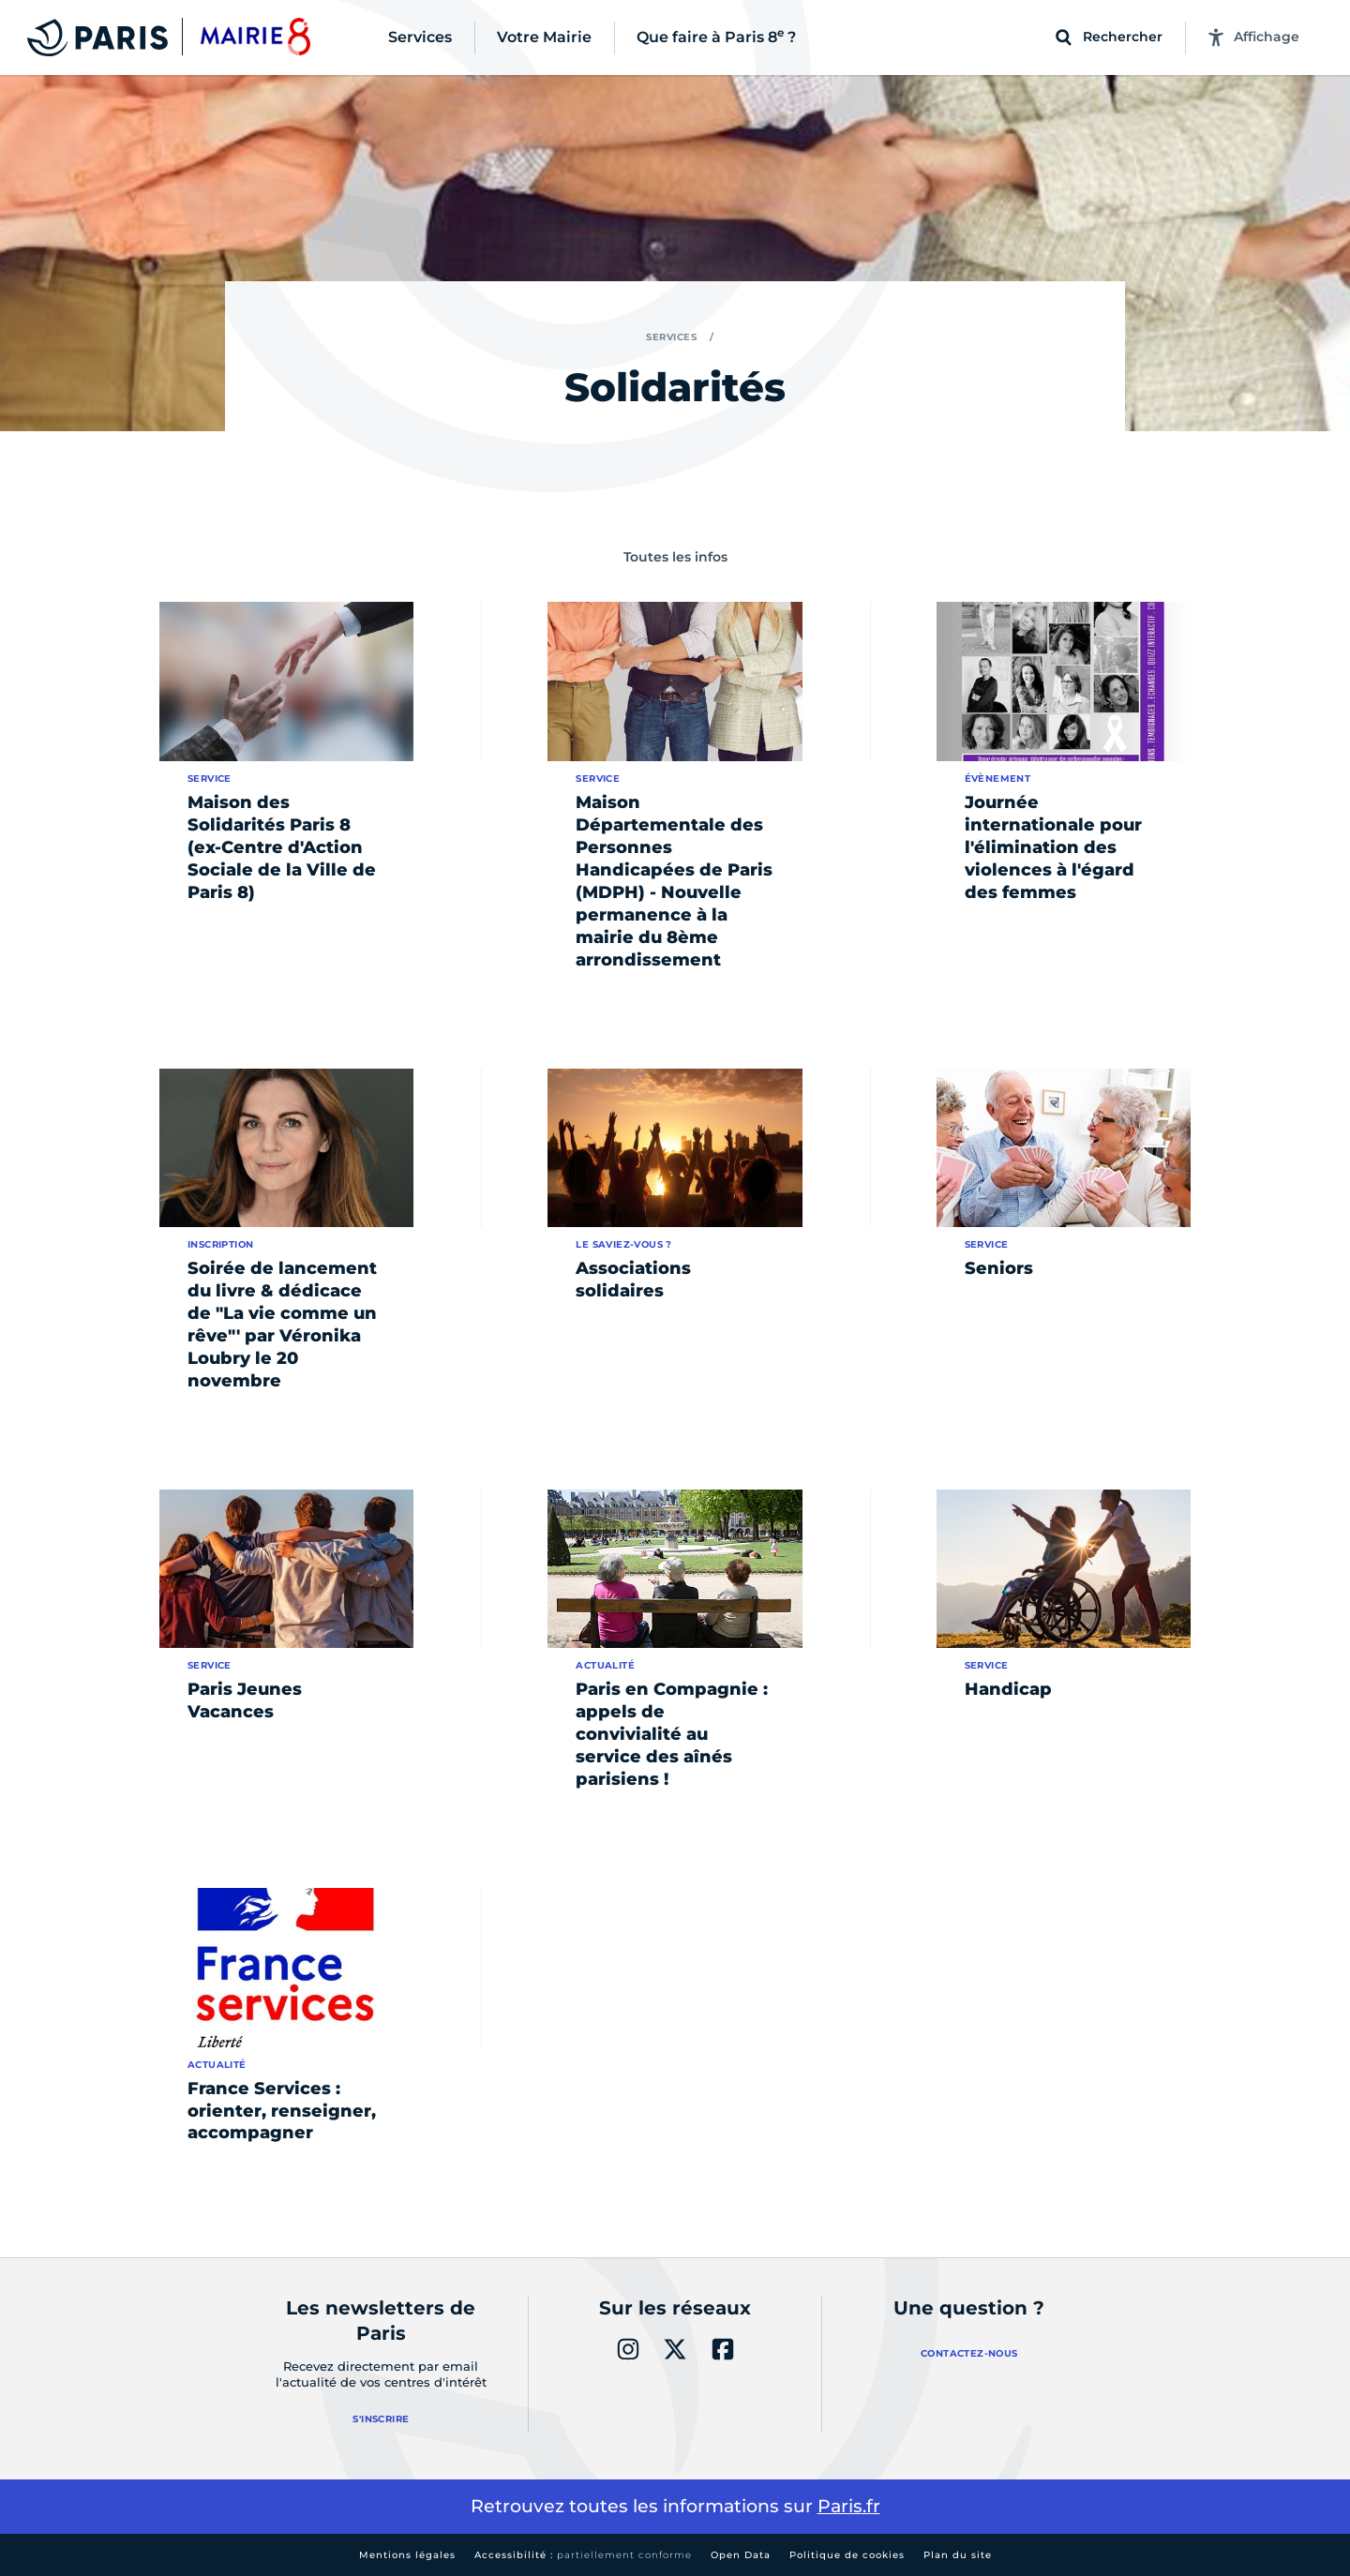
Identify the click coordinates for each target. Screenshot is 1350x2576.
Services (671, 337)
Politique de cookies (847, 2555)
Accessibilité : (583, 2555)
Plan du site (957, 2555)
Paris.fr (849, 2506)
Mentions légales (407, 2555)
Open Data (741, 2555)
